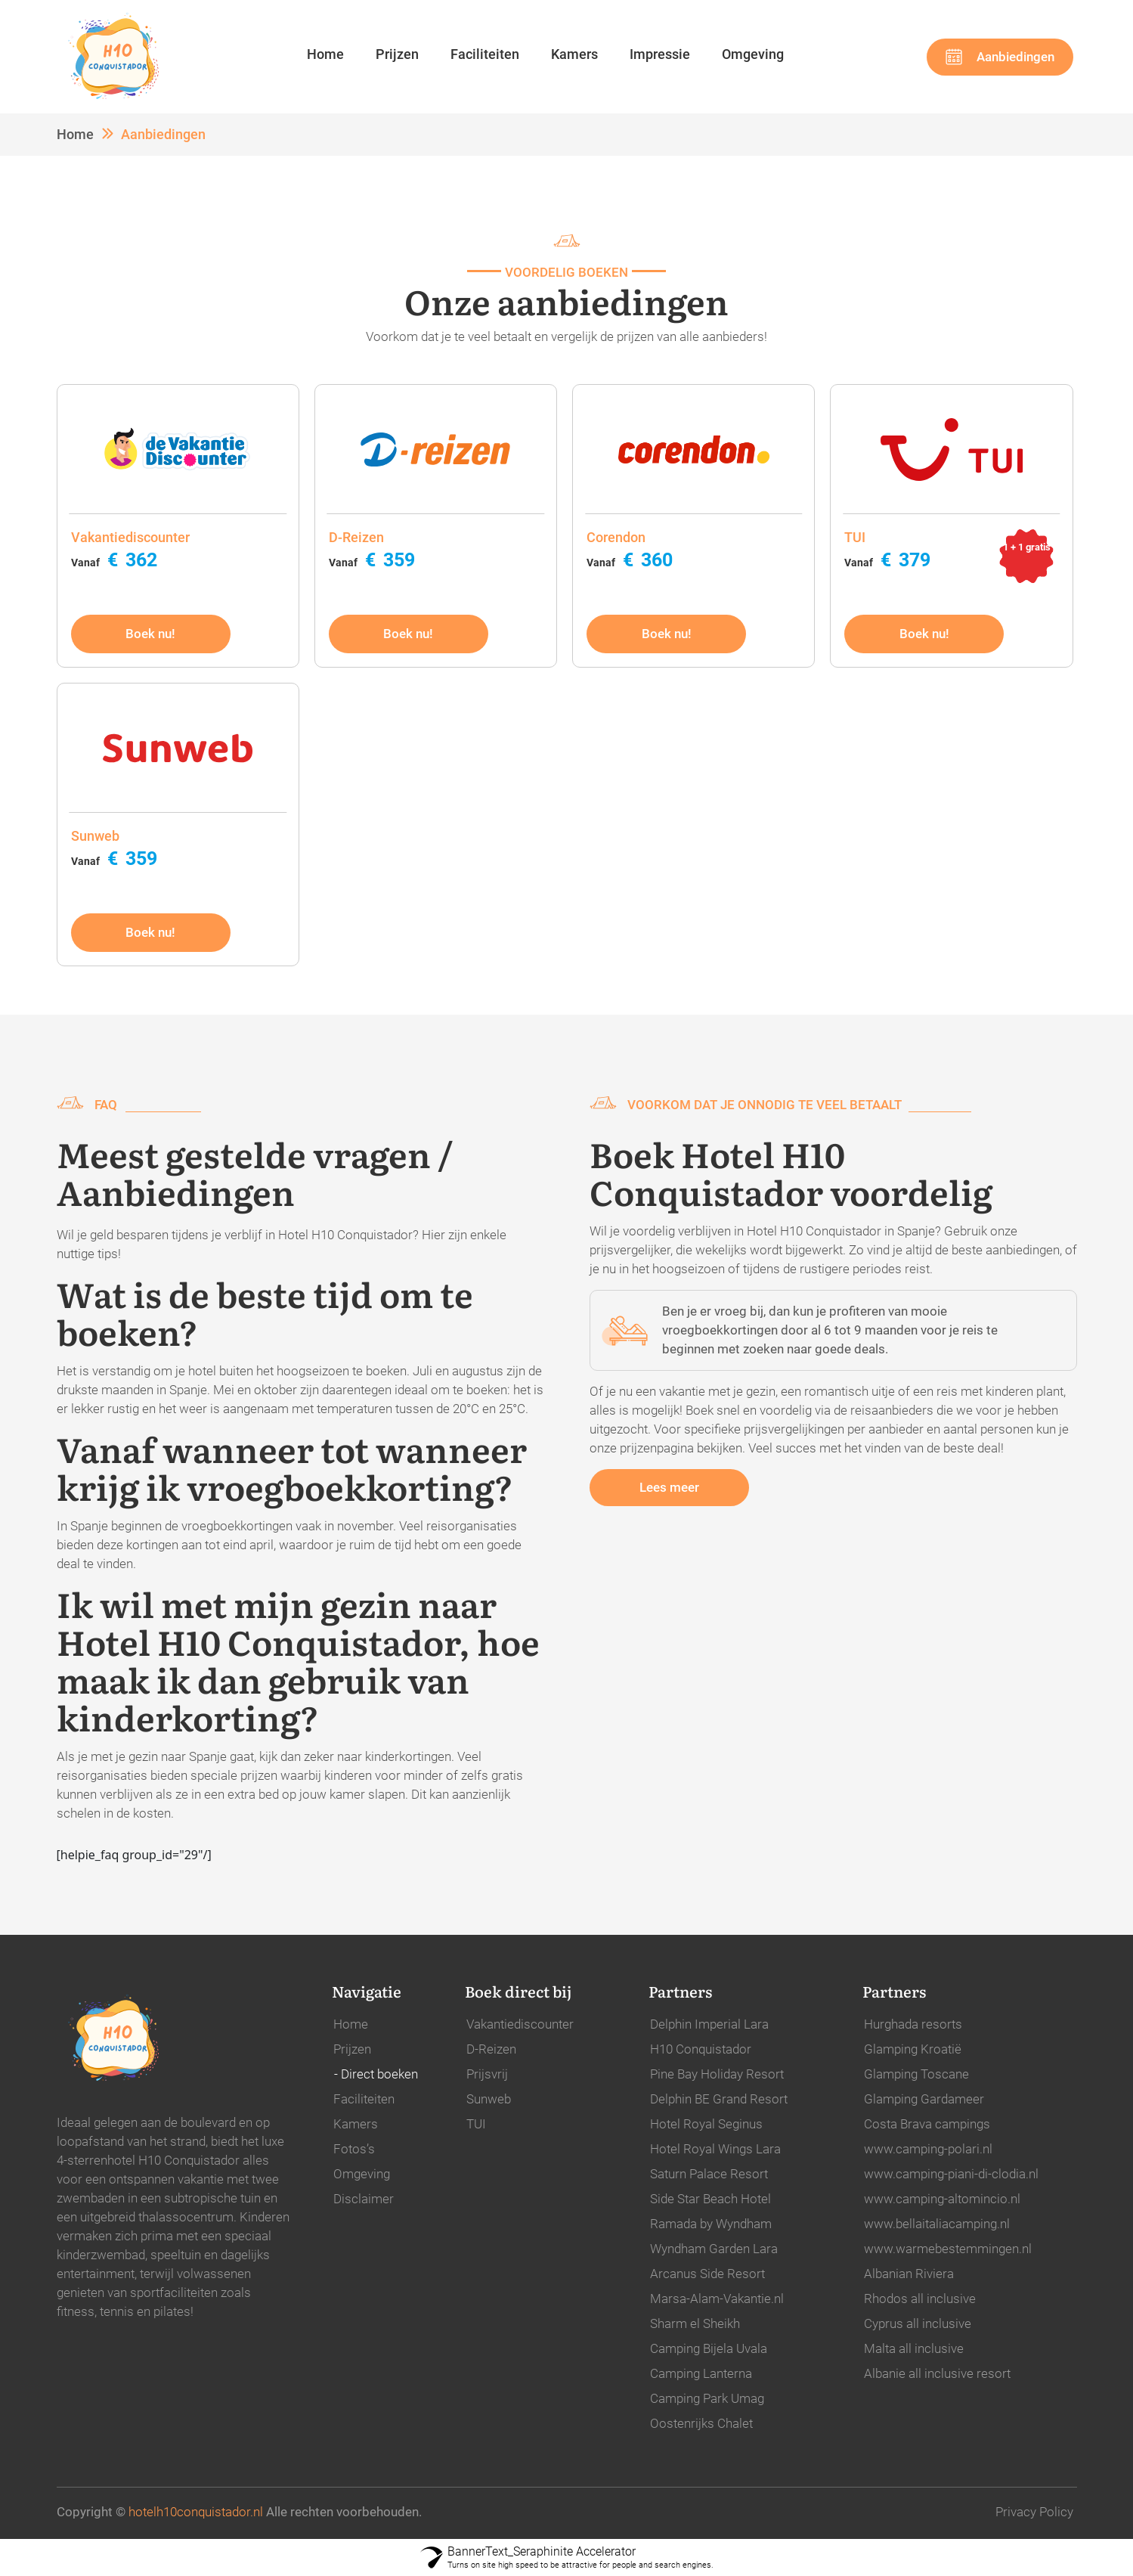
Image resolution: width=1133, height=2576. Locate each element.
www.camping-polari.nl (928, 2148)
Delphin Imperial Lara (709, 2024)
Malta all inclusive (914, 2348)
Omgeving (753, 54)
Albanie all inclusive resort (937, 2373)
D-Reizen (491, 2049)
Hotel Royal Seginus (706, 2123)
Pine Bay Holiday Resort (717, 2074)
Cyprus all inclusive (917, 2323)
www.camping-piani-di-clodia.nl (951, 2173)
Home (325, 54)
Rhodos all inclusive (920, 2298)
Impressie (660, 54)
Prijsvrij (487, 2074)
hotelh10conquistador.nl (195, 2511)
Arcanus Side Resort (707, 2273)
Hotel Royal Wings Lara (715, 2148)
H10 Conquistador (700, 2049)
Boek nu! (150, 633)
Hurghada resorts (913, 2024)
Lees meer (669, 1487)
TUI (476, 2123)
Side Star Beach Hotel (710, 2198)
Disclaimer (363, 2198)
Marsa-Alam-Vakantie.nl (717, 2298)
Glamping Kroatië (912, 2049)
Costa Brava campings (927, 2123)
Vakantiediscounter (520, 2024)
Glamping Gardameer (924, 2098)
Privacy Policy (1034, 2511)
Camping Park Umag (707, 2398)
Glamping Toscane (916, 2074)
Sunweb (488, 2098)
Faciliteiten (484, 54)
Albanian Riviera (909, 2273)
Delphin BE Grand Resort (719, 2098)
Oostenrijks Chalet (701, 2423)
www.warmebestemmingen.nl (948, 2248)
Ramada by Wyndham (711, 2223)
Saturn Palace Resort (709, 2173)
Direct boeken (379, 2074)
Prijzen (397, 54)
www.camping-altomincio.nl (942, 2198)
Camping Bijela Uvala (708, 2348)
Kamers (574, 54)
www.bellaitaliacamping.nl (937, 2223)
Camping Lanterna (701, 2373)
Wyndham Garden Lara (714, 2248)
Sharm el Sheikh (695, 2323)
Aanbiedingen (1015, 56)
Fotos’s (354, 2148)
